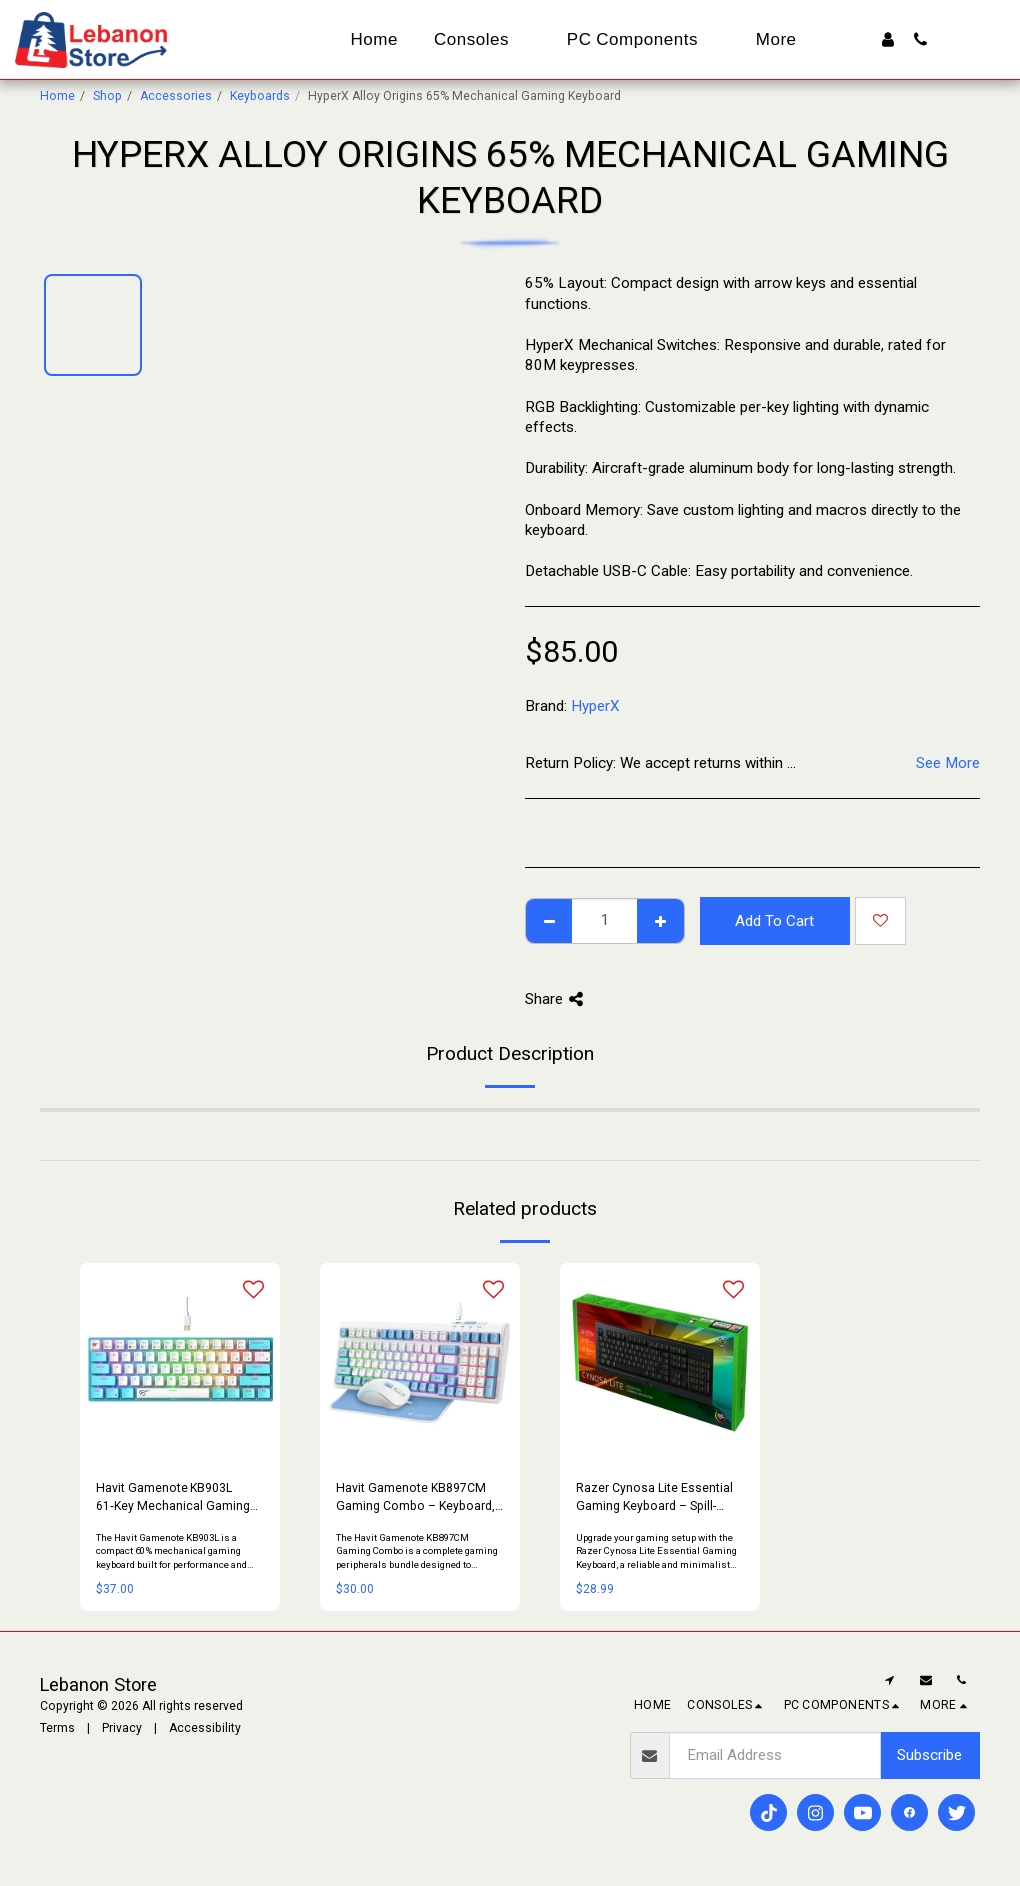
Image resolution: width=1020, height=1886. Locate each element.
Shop (107, 96)
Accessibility (205, 1728)
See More (948, 763)
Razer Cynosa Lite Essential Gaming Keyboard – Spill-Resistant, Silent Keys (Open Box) (655, 1498)
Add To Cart (774, 921)
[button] (920, 39)
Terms (57, 1728)
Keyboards (260, 96)
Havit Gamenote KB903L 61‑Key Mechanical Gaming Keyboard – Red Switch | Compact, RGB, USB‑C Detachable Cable (173, 1498)
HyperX (595, 706)
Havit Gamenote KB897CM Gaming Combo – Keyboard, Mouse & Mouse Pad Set (415, 1498)
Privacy (122, 1728)
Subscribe (929, 1755)
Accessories (176, 96)
